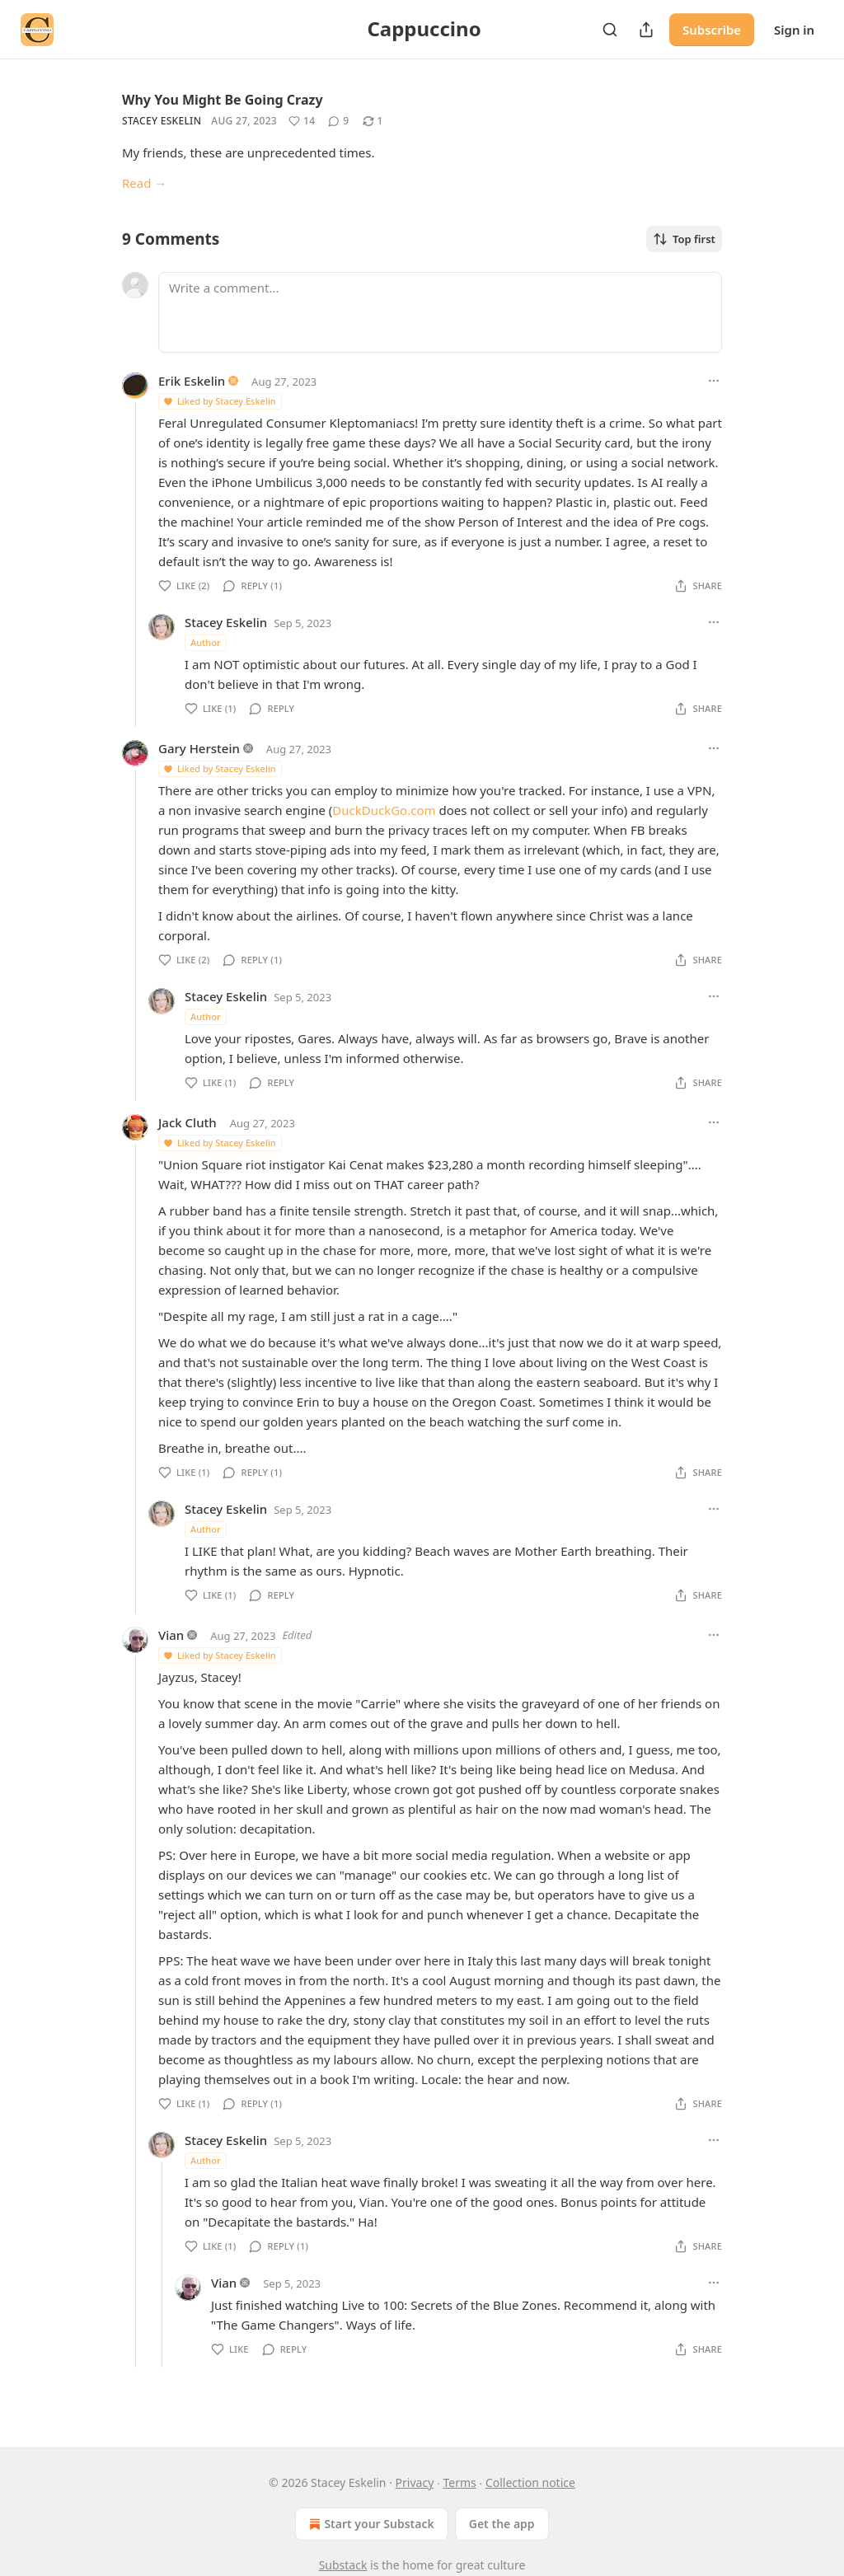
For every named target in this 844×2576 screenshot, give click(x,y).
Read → (144, 183)
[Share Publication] (646, 29)
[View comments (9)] (338, 121)
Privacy (415, 2482)
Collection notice (530, 2482)
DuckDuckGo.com (383, 810)
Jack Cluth (187, 1122)
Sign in (794, 29)
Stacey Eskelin (161, 121)
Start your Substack (370, 2524)
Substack (343, 2565)
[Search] (609, 29)
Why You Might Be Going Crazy (222, 100)
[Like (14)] (302, 121)
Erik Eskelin (191, 380)
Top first (684, 239)
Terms (459, 2482)
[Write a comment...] (440, 312)
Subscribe (711, 29)
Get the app (502, 2524)
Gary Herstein (199, 748)
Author (205, 642)
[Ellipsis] (714, 381)
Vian (171, 1635)
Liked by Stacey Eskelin (219, 401)
